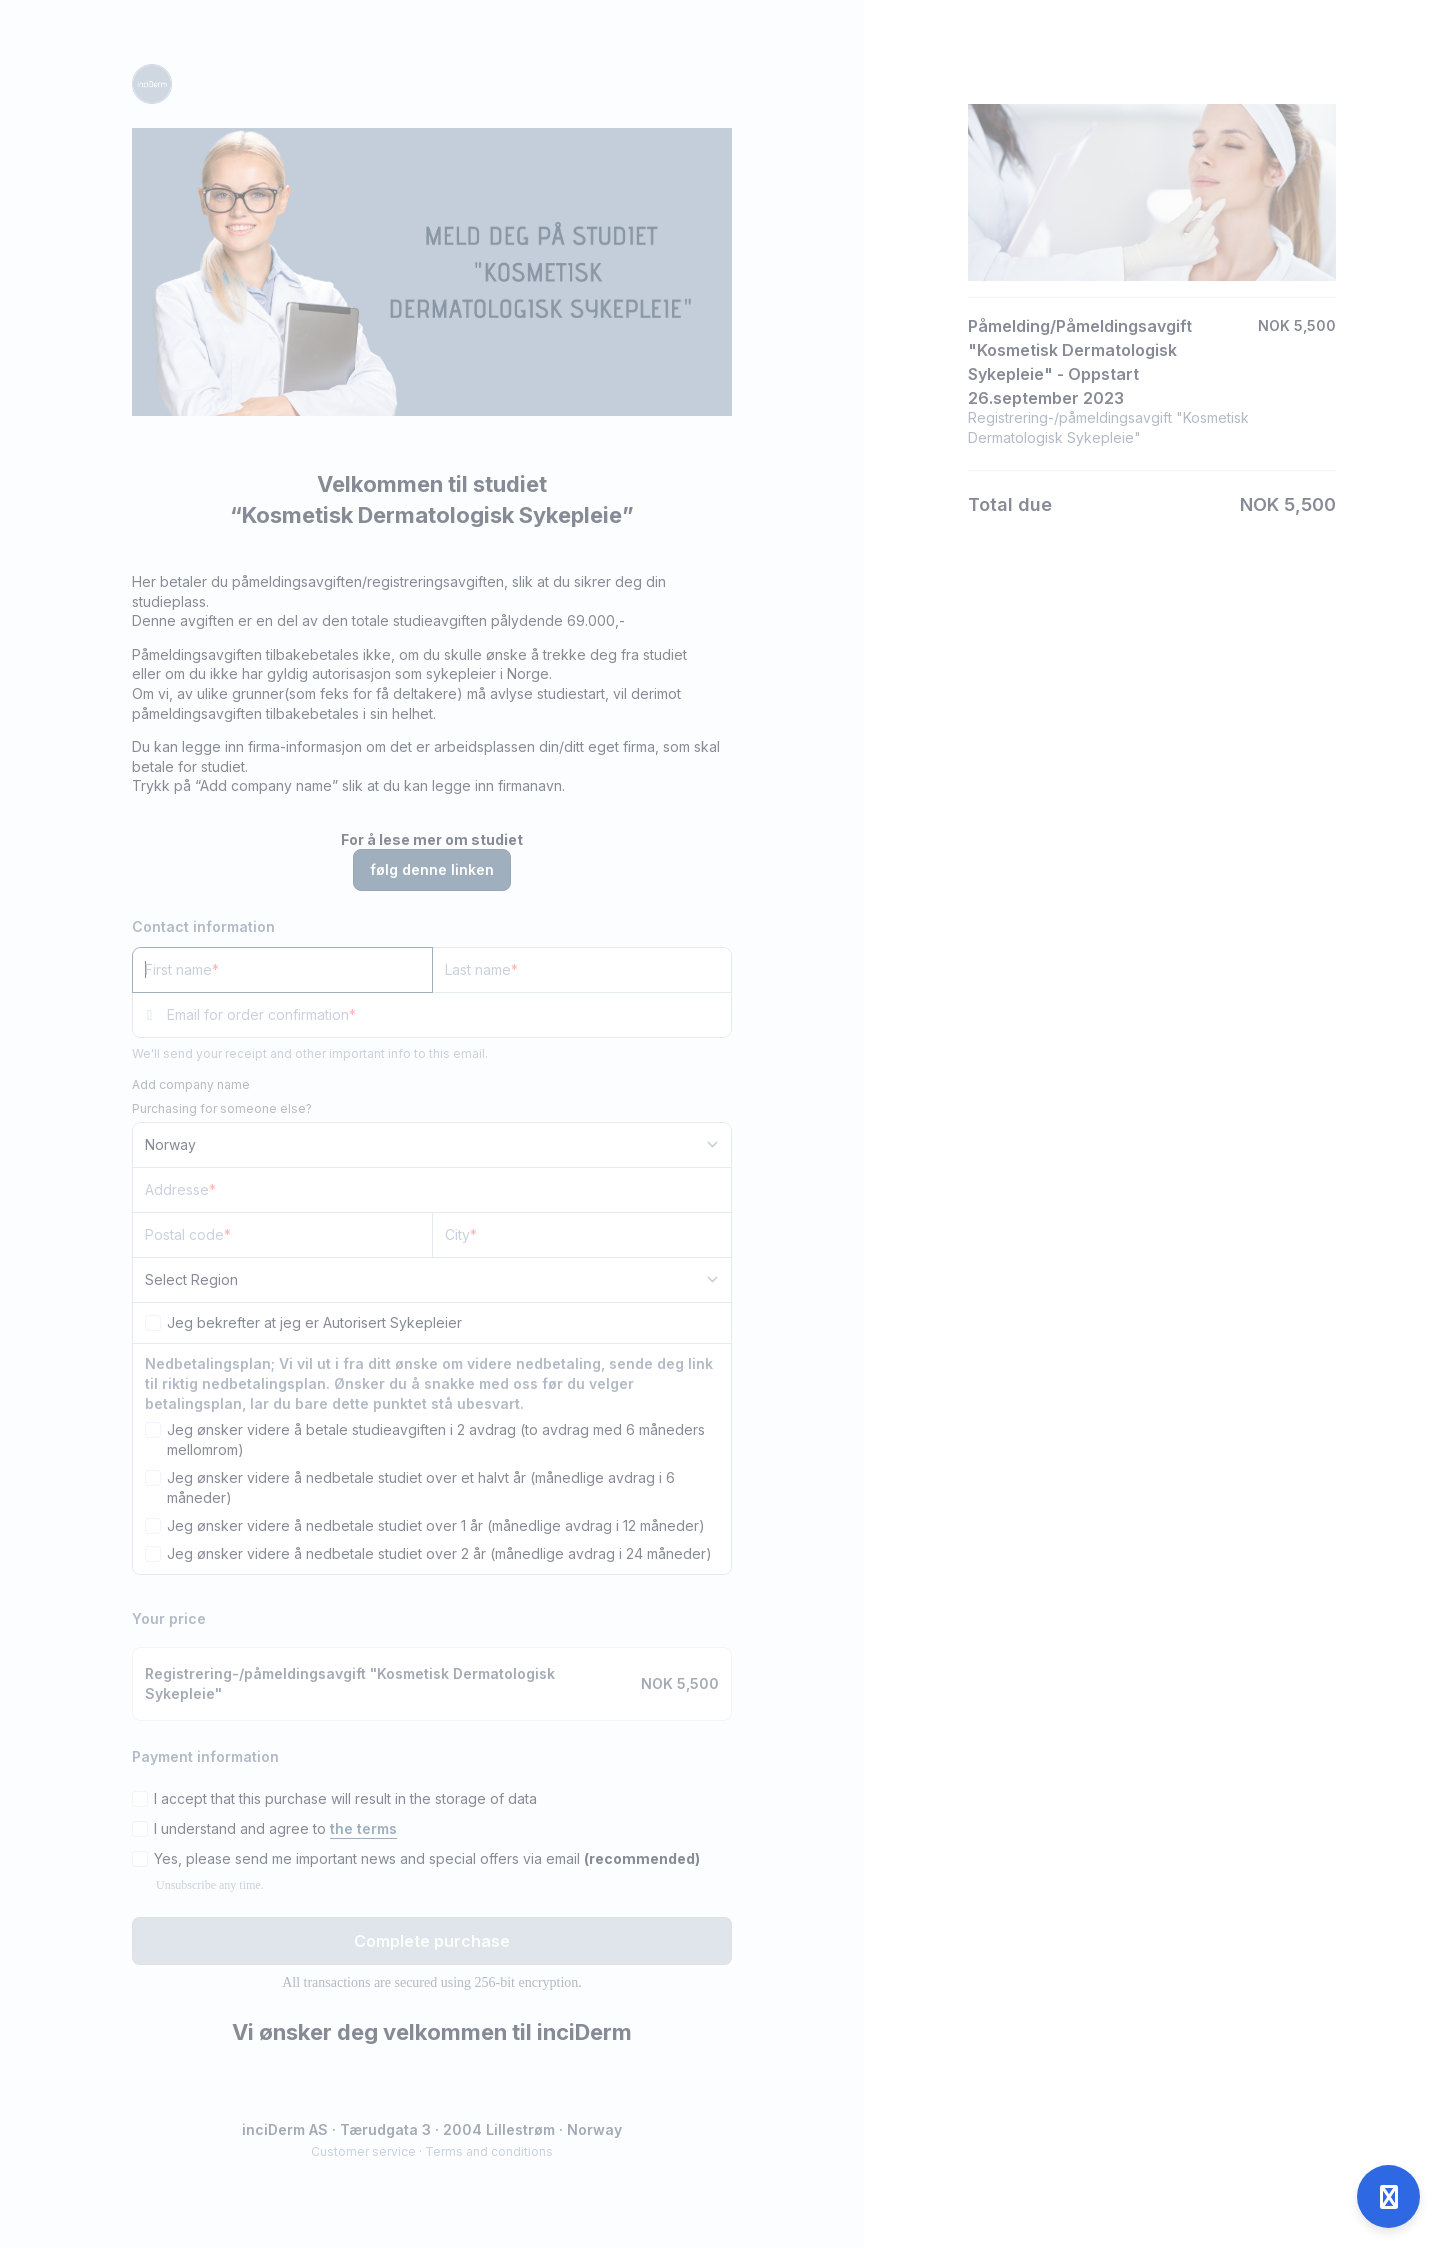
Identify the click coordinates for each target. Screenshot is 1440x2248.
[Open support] (1388, 2196)
